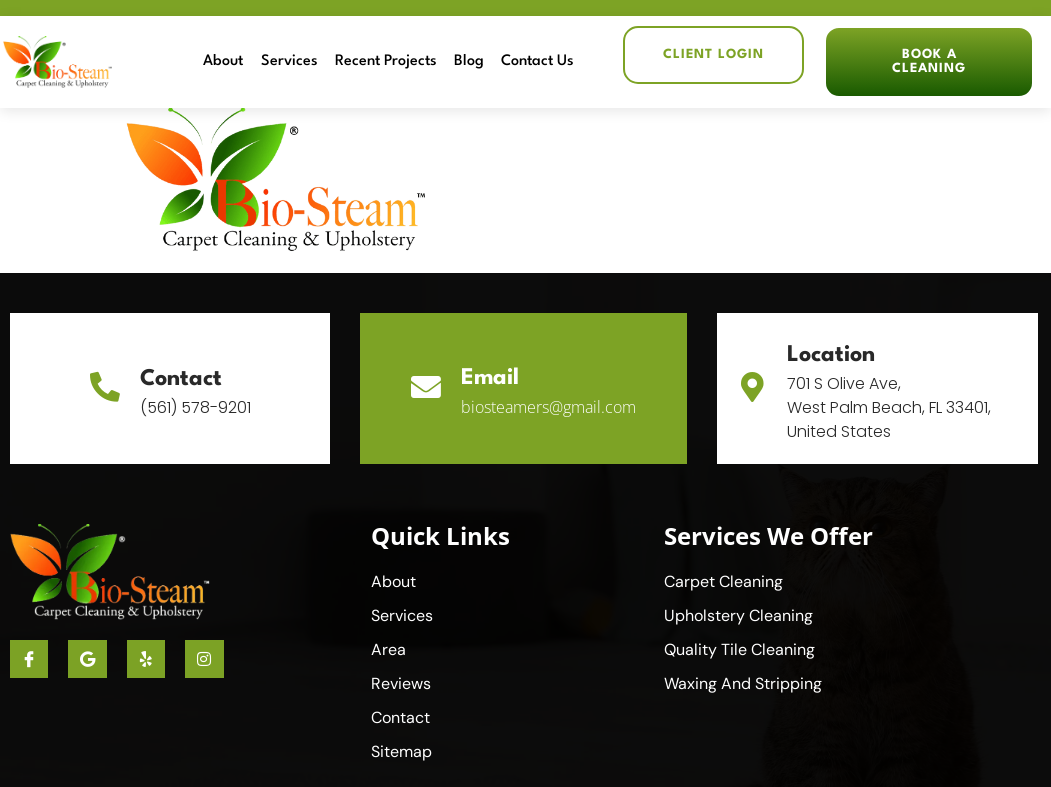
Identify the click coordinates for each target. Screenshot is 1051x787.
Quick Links (440, 535)
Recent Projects (387, 61)
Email (490, 378)
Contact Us (538, 61)
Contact (181, 379)
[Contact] (105, 388)
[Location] (752, 388)
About (225, 61)
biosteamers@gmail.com (548, 407)
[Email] (426, 388)
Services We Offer (768, 535)
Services (290, 61)
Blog (470, 61)
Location (831, 355)
